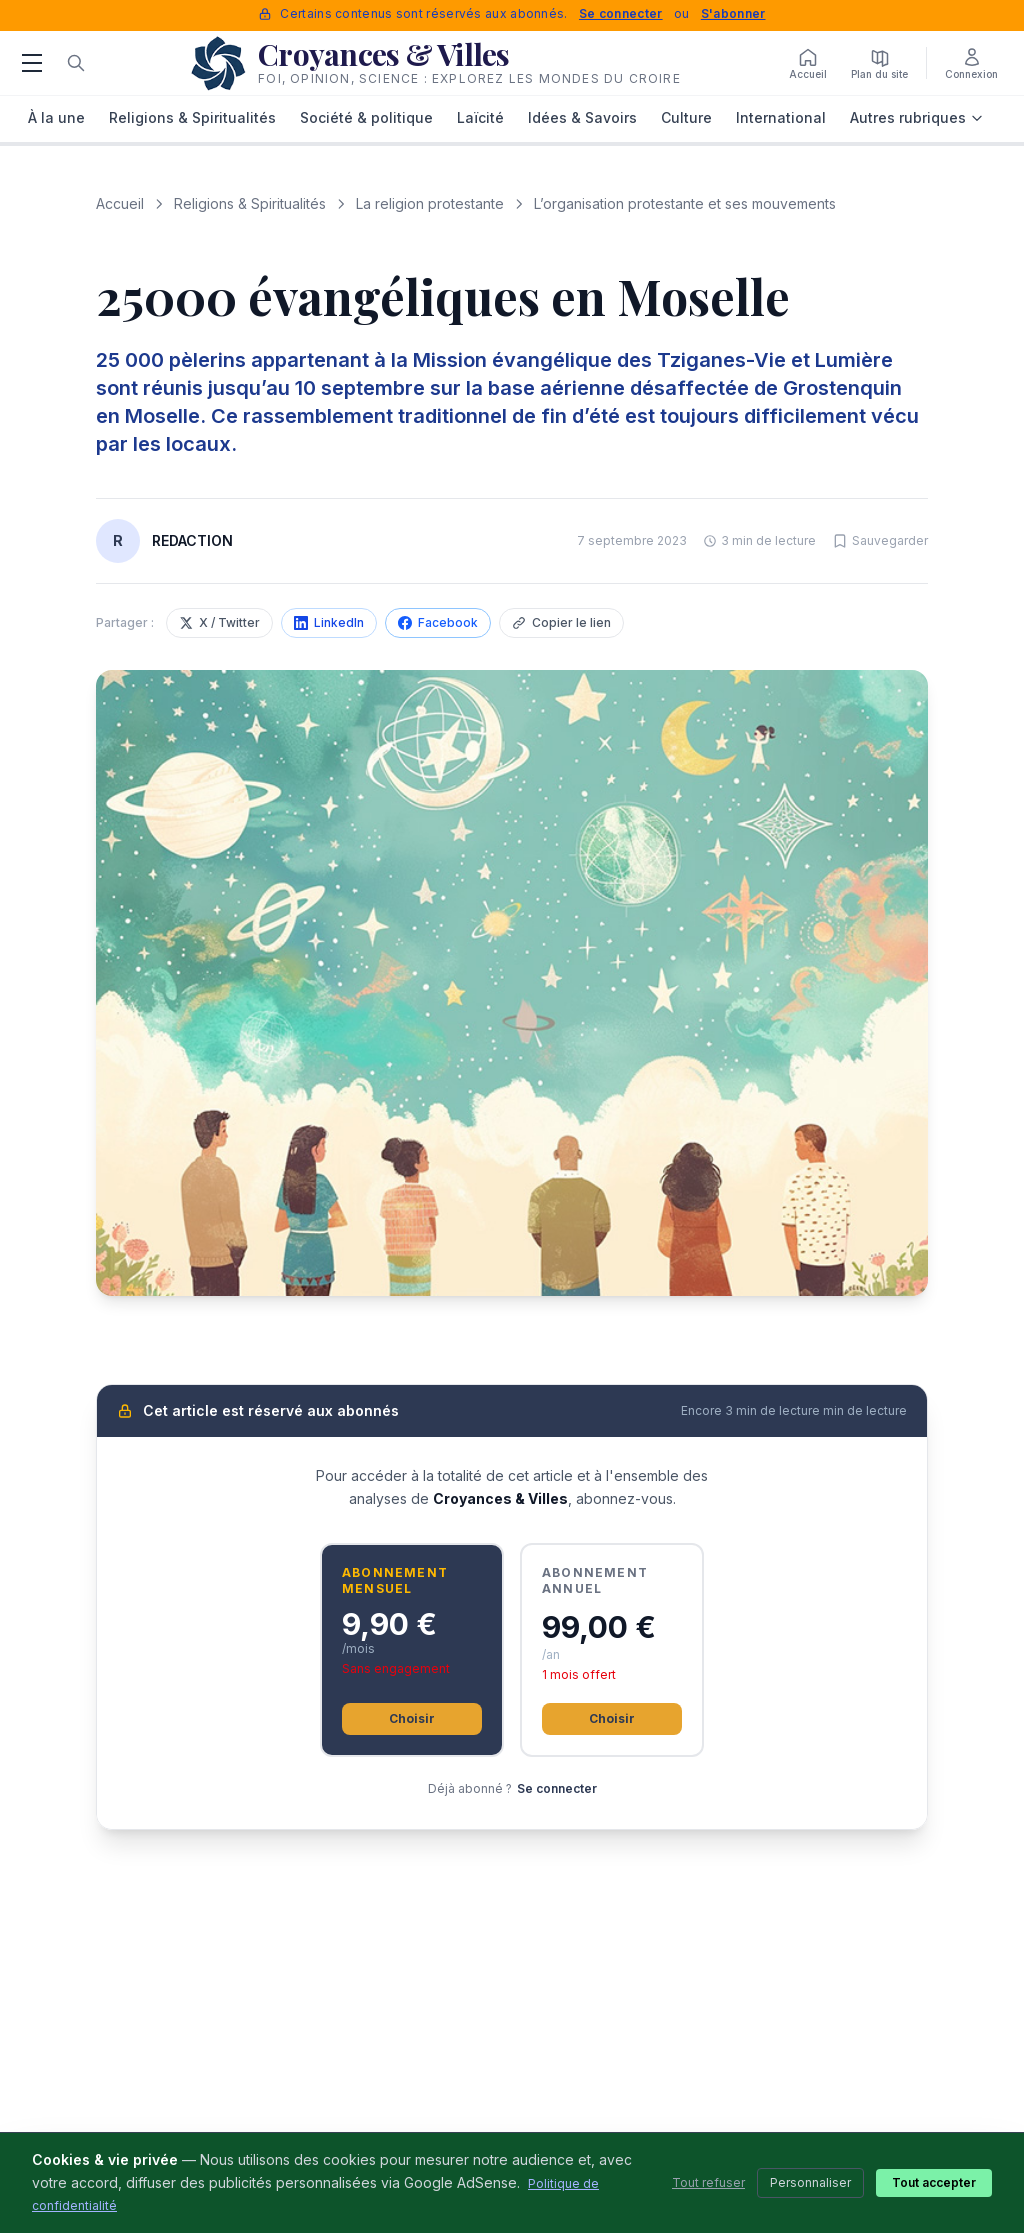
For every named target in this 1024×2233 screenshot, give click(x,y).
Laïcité (480, 117)
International (781, 117)
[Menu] (32, 63)
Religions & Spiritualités (192, 117)
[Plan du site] (879, 63)
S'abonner (733, 13)
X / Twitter (219, 622)
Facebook (438, 622)
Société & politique (366, 117)
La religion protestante (430, 203)
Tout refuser (708, 2182)
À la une (56, 117)
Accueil (120, 203)
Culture (686, 117)
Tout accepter (934, 2182)
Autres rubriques (917, 117)
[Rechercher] (76, 63)
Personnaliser (810, 2182)
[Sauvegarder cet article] (880, 541)
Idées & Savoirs (582, 117)
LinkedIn (329, 622)
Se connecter (621, 13)
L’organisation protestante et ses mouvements (685, 203)
